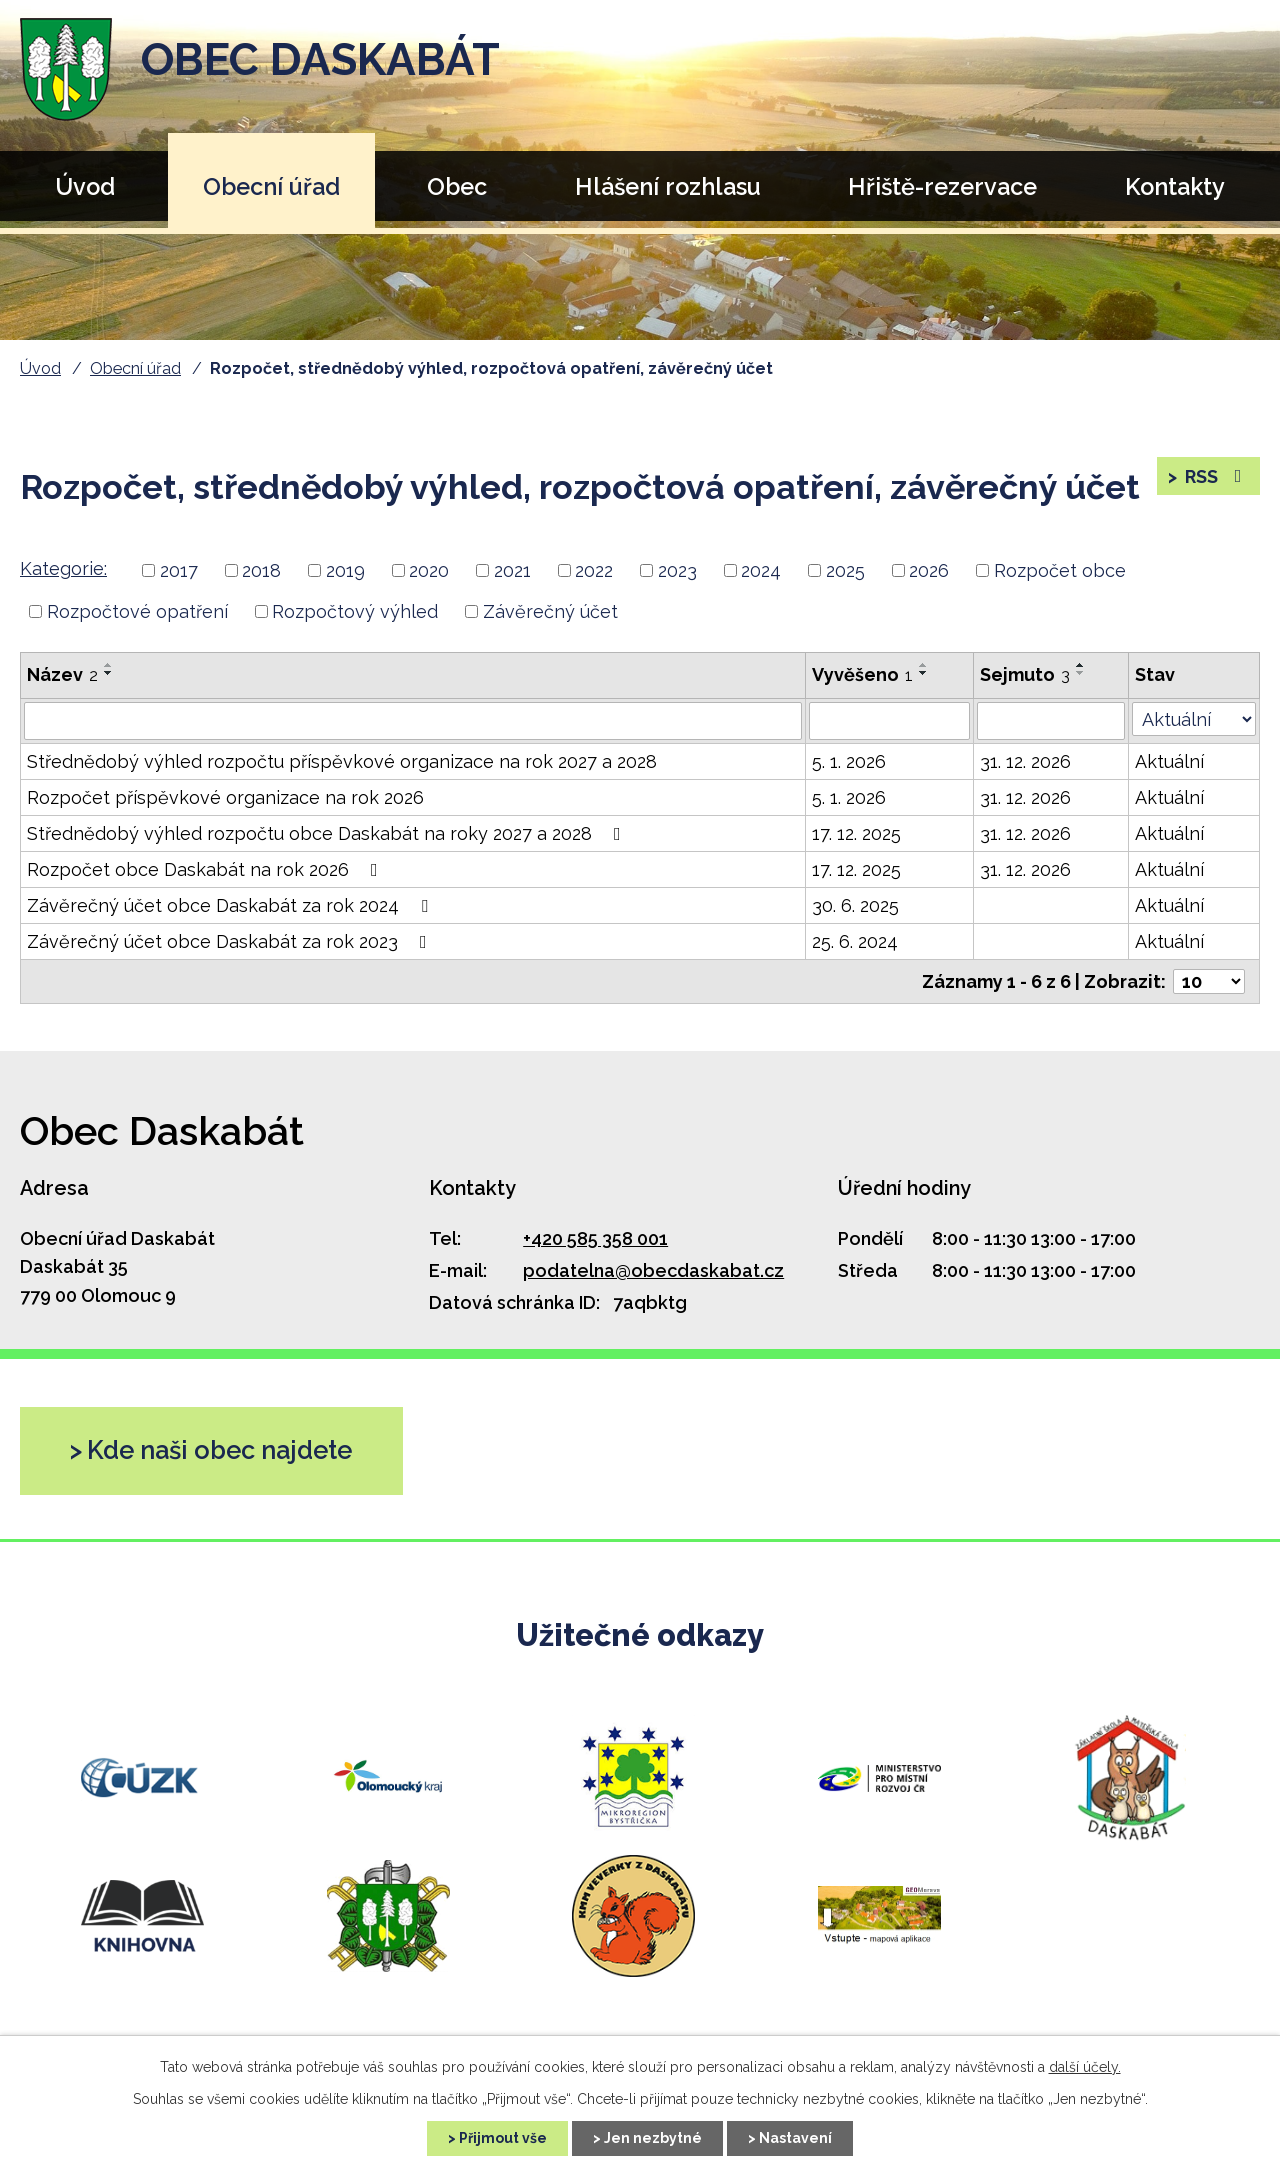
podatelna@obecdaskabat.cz (653, 1270)
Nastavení (795, 2138)
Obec (457, 186)
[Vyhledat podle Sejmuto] (1051, 721)
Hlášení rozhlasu (668, 186)
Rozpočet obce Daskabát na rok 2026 (206, 869)
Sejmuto (1025, 674)
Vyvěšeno (862, 674)
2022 (594, 570)
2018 (261, 570)
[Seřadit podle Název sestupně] (109, 673)
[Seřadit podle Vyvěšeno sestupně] (924, 673)
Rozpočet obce (1060, 570)
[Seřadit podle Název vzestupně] (109, 665)
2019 (345, 570)
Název (62, 674)
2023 (677, 570)
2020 (429, 570)
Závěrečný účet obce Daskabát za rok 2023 (231, 941)
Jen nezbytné (653, 2138)
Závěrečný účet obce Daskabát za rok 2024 (231, 905)
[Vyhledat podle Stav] (1194, 719)
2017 (179, 570)
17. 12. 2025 (856, 833)
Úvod (85, 186)
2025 (845, 570)
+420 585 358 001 (595, 1238)
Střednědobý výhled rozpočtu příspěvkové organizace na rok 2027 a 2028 (342, 761)
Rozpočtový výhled (355, 611)
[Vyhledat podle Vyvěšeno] (889, 721)
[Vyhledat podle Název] (413, 721)
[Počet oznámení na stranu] (1209, 981)
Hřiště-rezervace (942, 186)
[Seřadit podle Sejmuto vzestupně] (1081, 665)
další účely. (1085, 2067)
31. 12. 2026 (1025, 761)
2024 (761, 570)
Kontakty (1175, 186)
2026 (929, 570)
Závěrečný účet (550, 611)
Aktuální (1169, 761)
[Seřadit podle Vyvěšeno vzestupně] (924, 665)
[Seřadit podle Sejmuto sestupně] (1081, 673)
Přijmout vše (503, 2138)
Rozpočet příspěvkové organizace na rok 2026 (225, 797)
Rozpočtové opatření (137, 611)
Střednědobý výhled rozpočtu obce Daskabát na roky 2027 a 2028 (328, 833)
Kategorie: (63, 568)
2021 (512, 570)
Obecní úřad (271, 186)
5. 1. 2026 (849, 761)
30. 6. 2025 (855, 905)
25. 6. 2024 (855, 941)
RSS (1215, 476)
